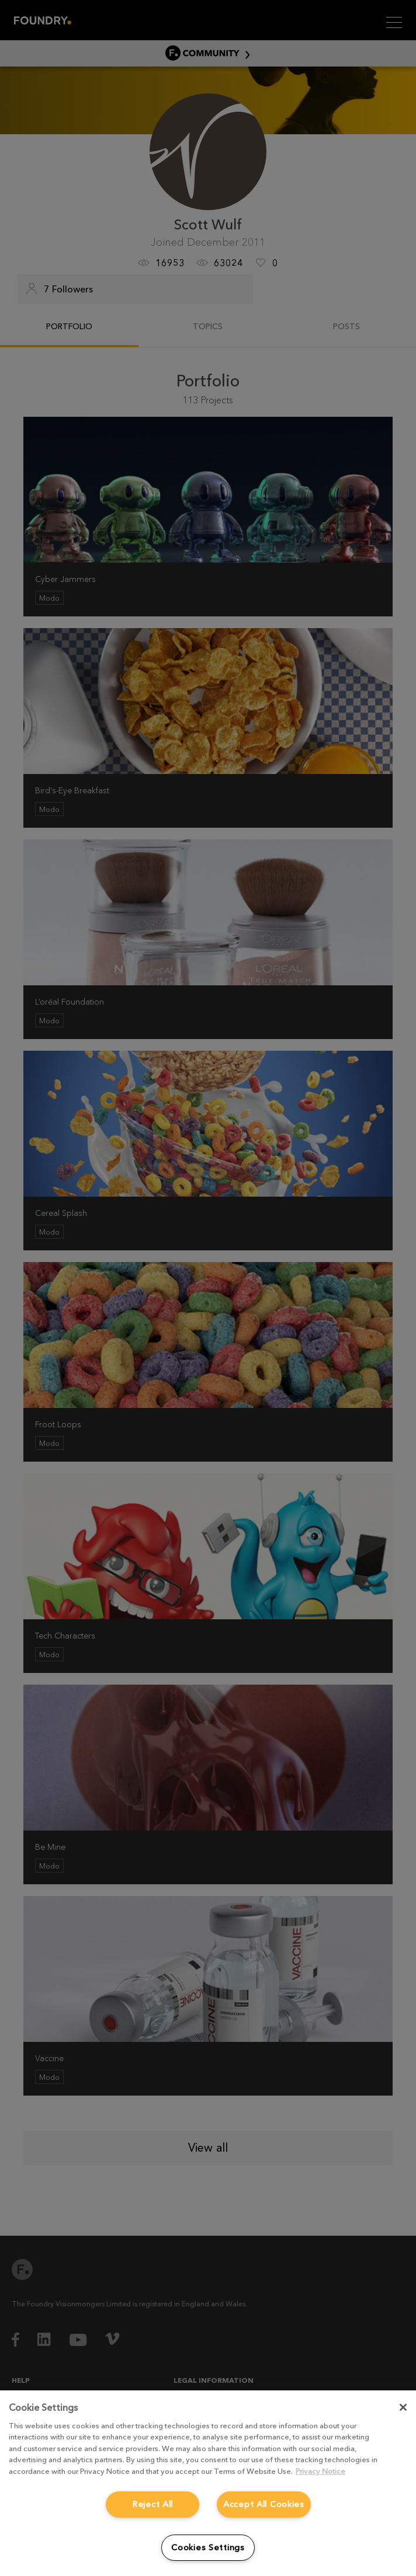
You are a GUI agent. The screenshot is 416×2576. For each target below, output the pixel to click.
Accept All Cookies (263, 2504)
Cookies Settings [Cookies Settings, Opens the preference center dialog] (208, 2547)
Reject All (152, 2504)
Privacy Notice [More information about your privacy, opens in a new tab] (320, 2471)
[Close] (403, 2407)
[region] (208, 2483)
